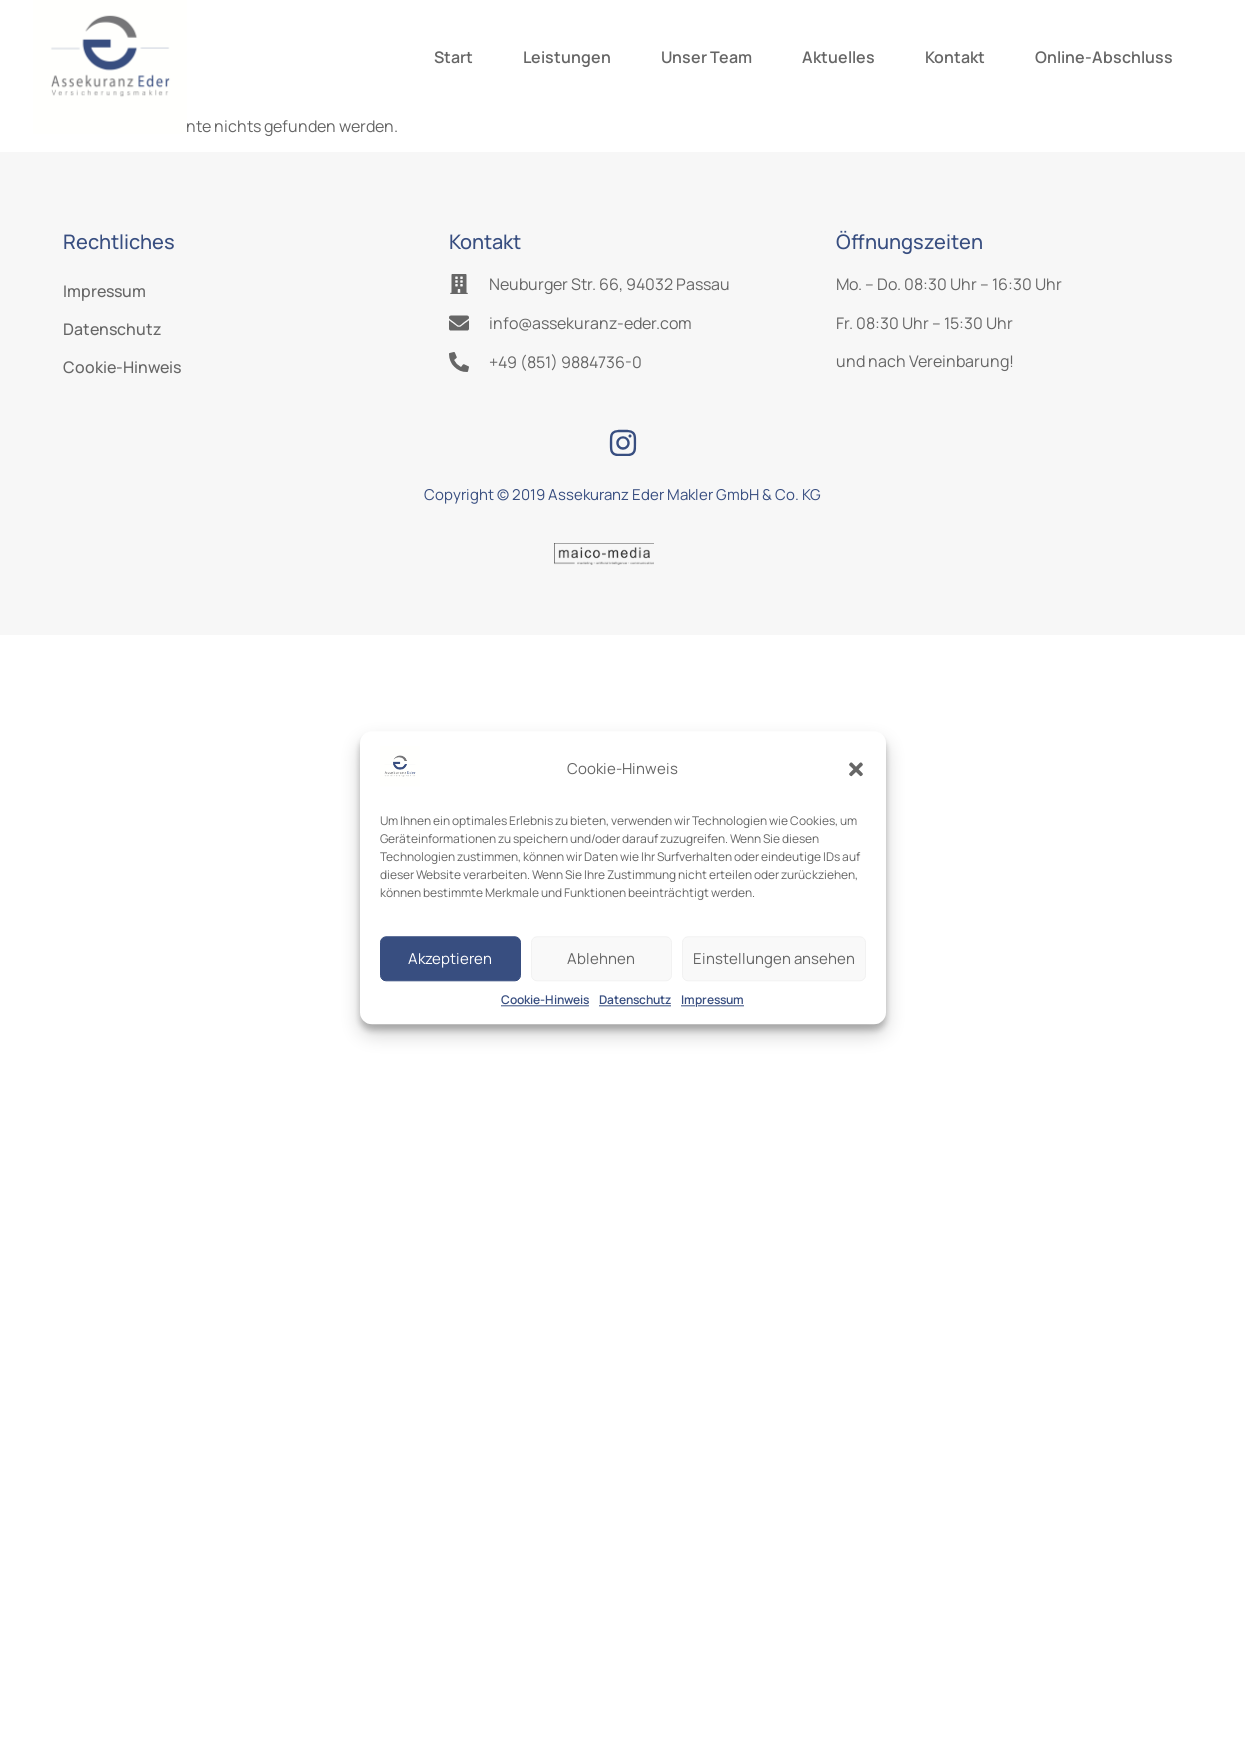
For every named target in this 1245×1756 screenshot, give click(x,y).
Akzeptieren (450, 958)
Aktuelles (838, 57)
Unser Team (706, 57)
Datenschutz (635, 1000)
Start (453, 57)
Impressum (712, 1000)
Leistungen (567, 57)
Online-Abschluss (1104, 57)
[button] (856, 769)
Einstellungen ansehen (774, 958)
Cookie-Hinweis (545, 1000)
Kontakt (955, 57)
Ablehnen (601, 958)
